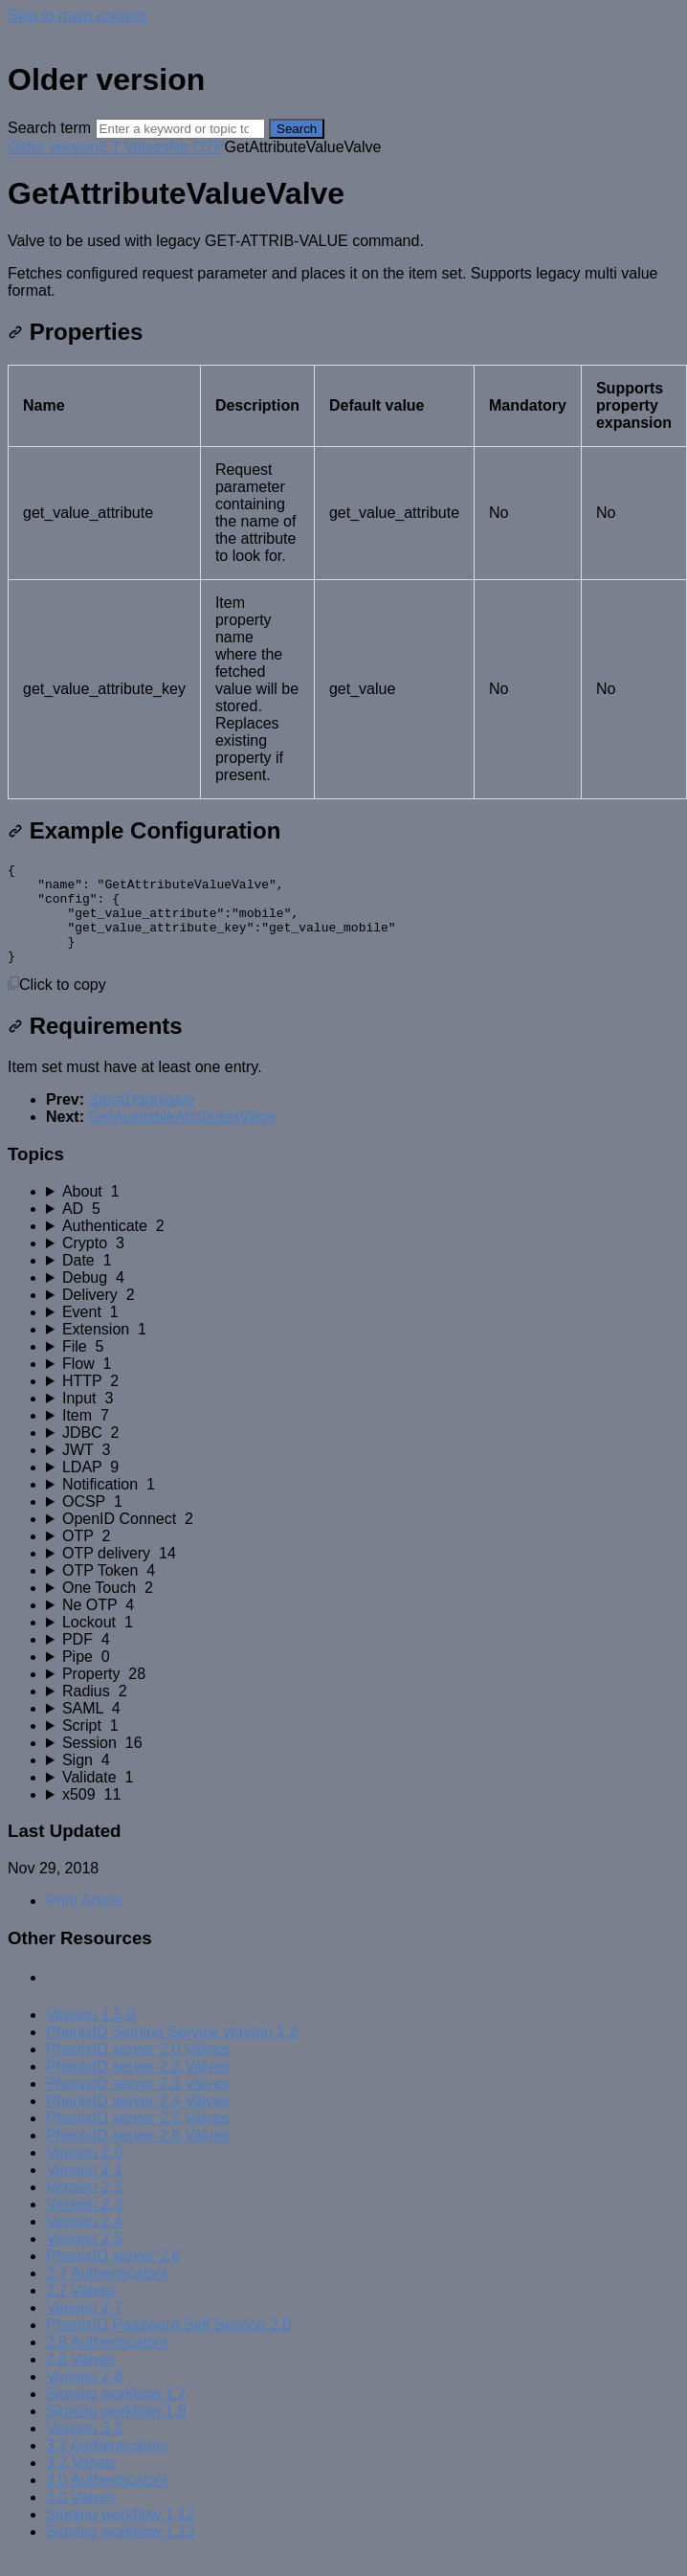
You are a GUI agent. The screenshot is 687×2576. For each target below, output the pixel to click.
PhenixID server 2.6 (113, 2276)
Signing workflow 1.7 (116, 2414)
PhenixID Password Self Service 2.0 (168, 2345)
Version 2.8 (84, 2396)
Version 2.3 (84, 2224)
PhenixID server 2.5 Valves (138, 2138)
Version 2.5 (84, 2259)
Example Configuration (144, 830)
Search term (49, 128)
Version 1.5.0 (90, 2035)
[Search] (180, 129)
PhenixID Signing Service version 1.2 (172, 2052)
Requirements (95, 1046)
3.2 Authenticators (107, 2465)
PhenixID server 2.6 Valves (138, 2155)
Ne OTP (197, 147)
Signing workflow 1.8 (116, 2431)
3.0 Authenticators (107, 2500)
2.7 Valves (134, 147)
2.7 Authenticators (107, 2293)
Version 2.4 (84, 2241)
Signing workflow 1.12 (120, 2534)
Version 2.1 (84, 2190)
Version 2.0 (84, 2172)
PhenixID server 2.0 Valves (138, 2069)
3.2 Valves (81, 2483)
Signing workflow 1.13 (120, 2551)
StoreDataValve (141, 1119)
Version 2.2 (84, 2207)
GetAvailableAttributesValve (182, 1137)
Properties (75, 332)
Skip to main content (77, 16)
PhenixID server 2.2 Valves (138, 2086)
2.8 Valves (81, 2379)
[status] (343, 266)
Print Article (84, 1921)
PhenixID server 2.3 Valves (138, 2103)
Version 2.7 (84, 2327)
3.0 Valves (81, 2517)
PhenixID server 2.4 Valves (138, 2121)
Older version (53, 147)
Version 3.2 (84, 2448)
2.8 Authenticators (107, 2362)
